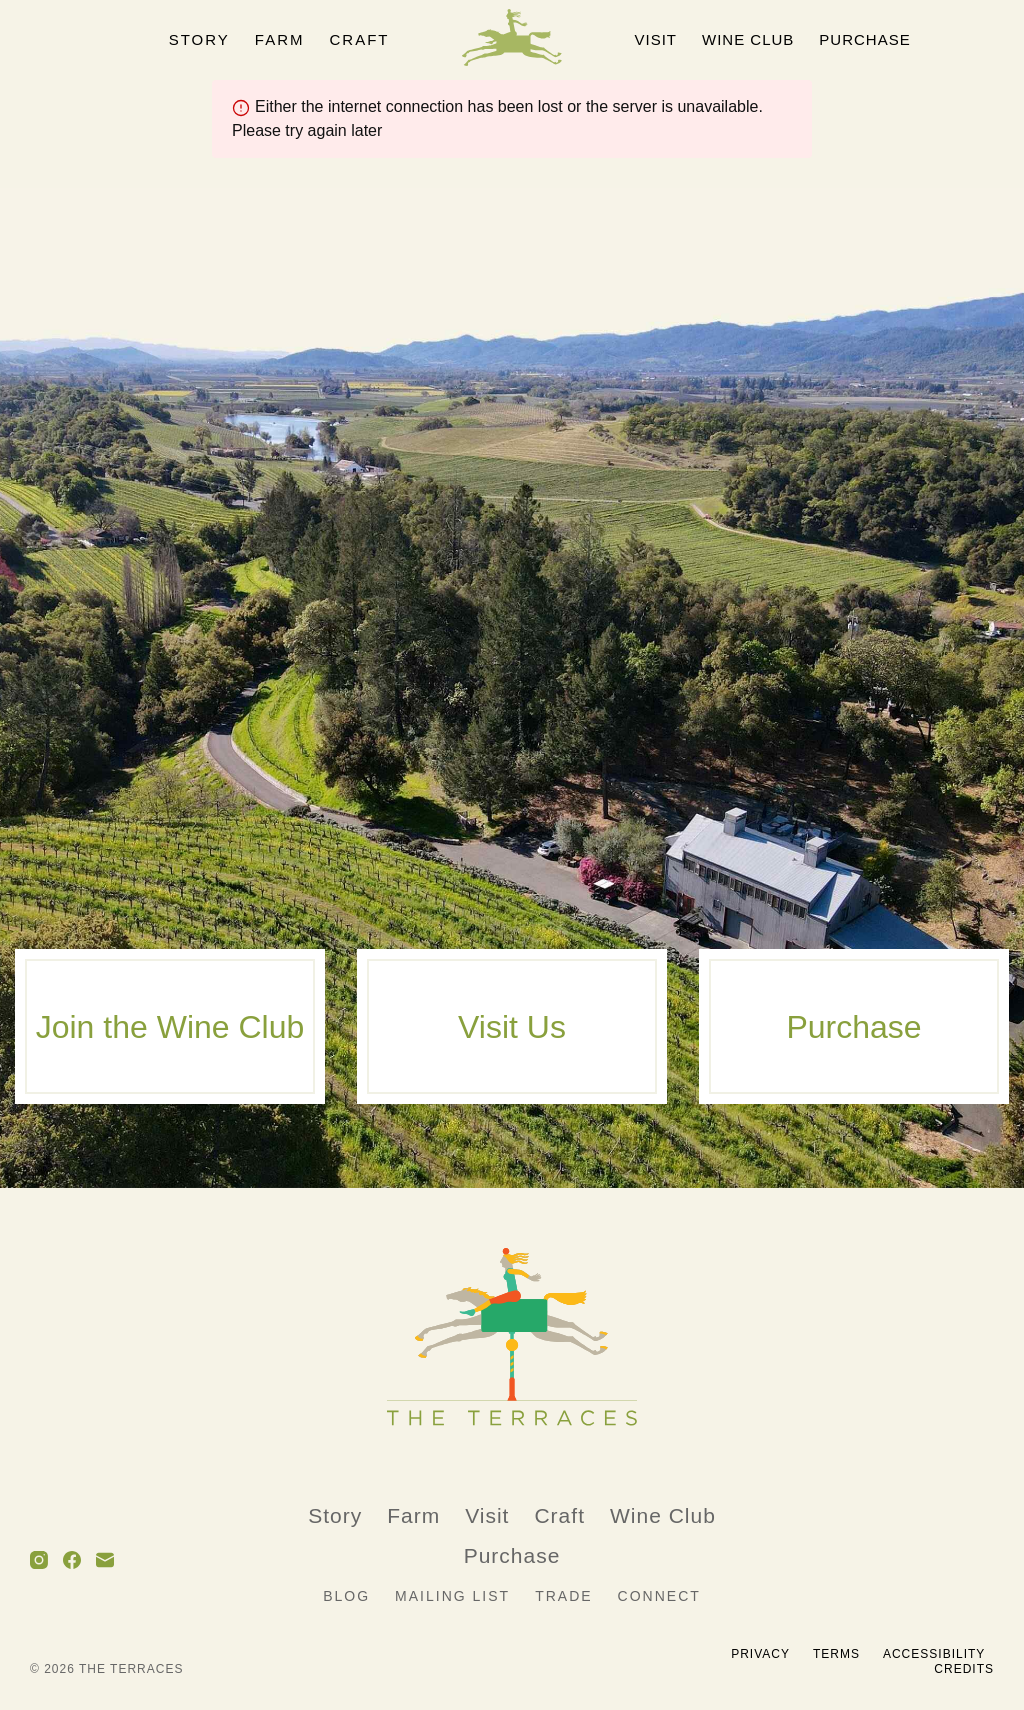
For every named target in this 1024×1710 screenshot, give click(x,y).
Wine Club (748, 39)
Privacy (760, 1654)
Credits (964, 1669)
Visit (656, 39)
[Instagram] (39, 1560)
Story (199, 39)
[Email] (105, 1560)
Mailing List (452, 1596)
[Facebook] (72, 1560)
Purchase (864, 39)
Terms (836, 1654)
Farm (280, 39)
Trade (563, 1596)
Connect (659, 1596)
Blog (346, 1596)
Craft (360, 39)
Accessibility (934, 1654)
